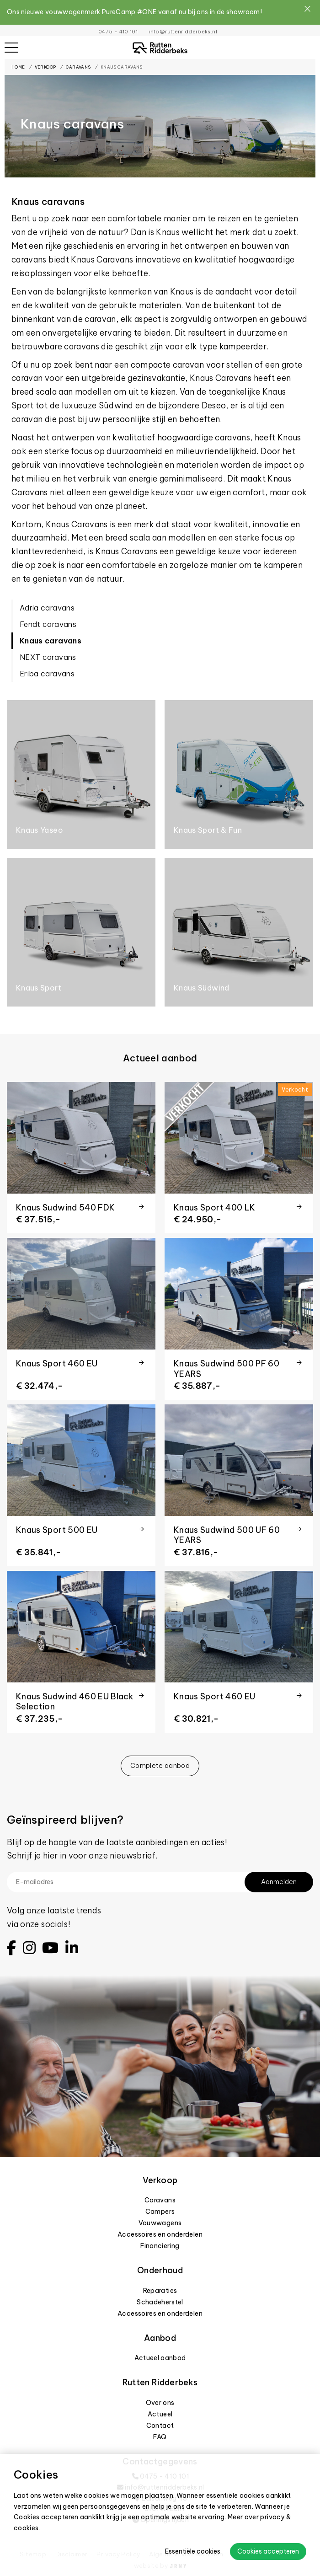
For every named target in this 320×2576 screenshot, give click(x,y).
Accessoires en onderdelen (160, 2234)
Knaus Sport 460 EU (56, 1363)
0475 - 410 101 (118, 31)
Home (18, 67)
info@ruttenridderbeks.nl (183, 31)
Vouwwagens (160, 2223)
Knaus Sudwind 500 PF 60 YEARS (226, 1368)
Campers (160, 2211)
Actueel (160, 2414)
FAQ (159, 2437)
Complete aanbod (160, 1766)
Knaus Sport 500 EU (56, 1530)
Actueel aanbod (160, 2358)
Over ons (160, 2403)
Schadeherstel (160, 2302)
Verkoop (45, 67)
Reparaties (160, 2291)
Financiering (159, 2246)
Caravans (78, 67)
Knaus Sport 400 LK (214, 1207)
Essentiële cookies (192, 2551)
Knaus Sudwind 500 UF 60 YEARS (227, 1535)
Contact (160, 2425)
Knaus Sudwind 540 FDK (65, 1207)
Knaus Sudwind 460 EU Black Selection (74, 1701)
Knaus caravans (122, 67)
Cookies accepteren (268, 2551)
